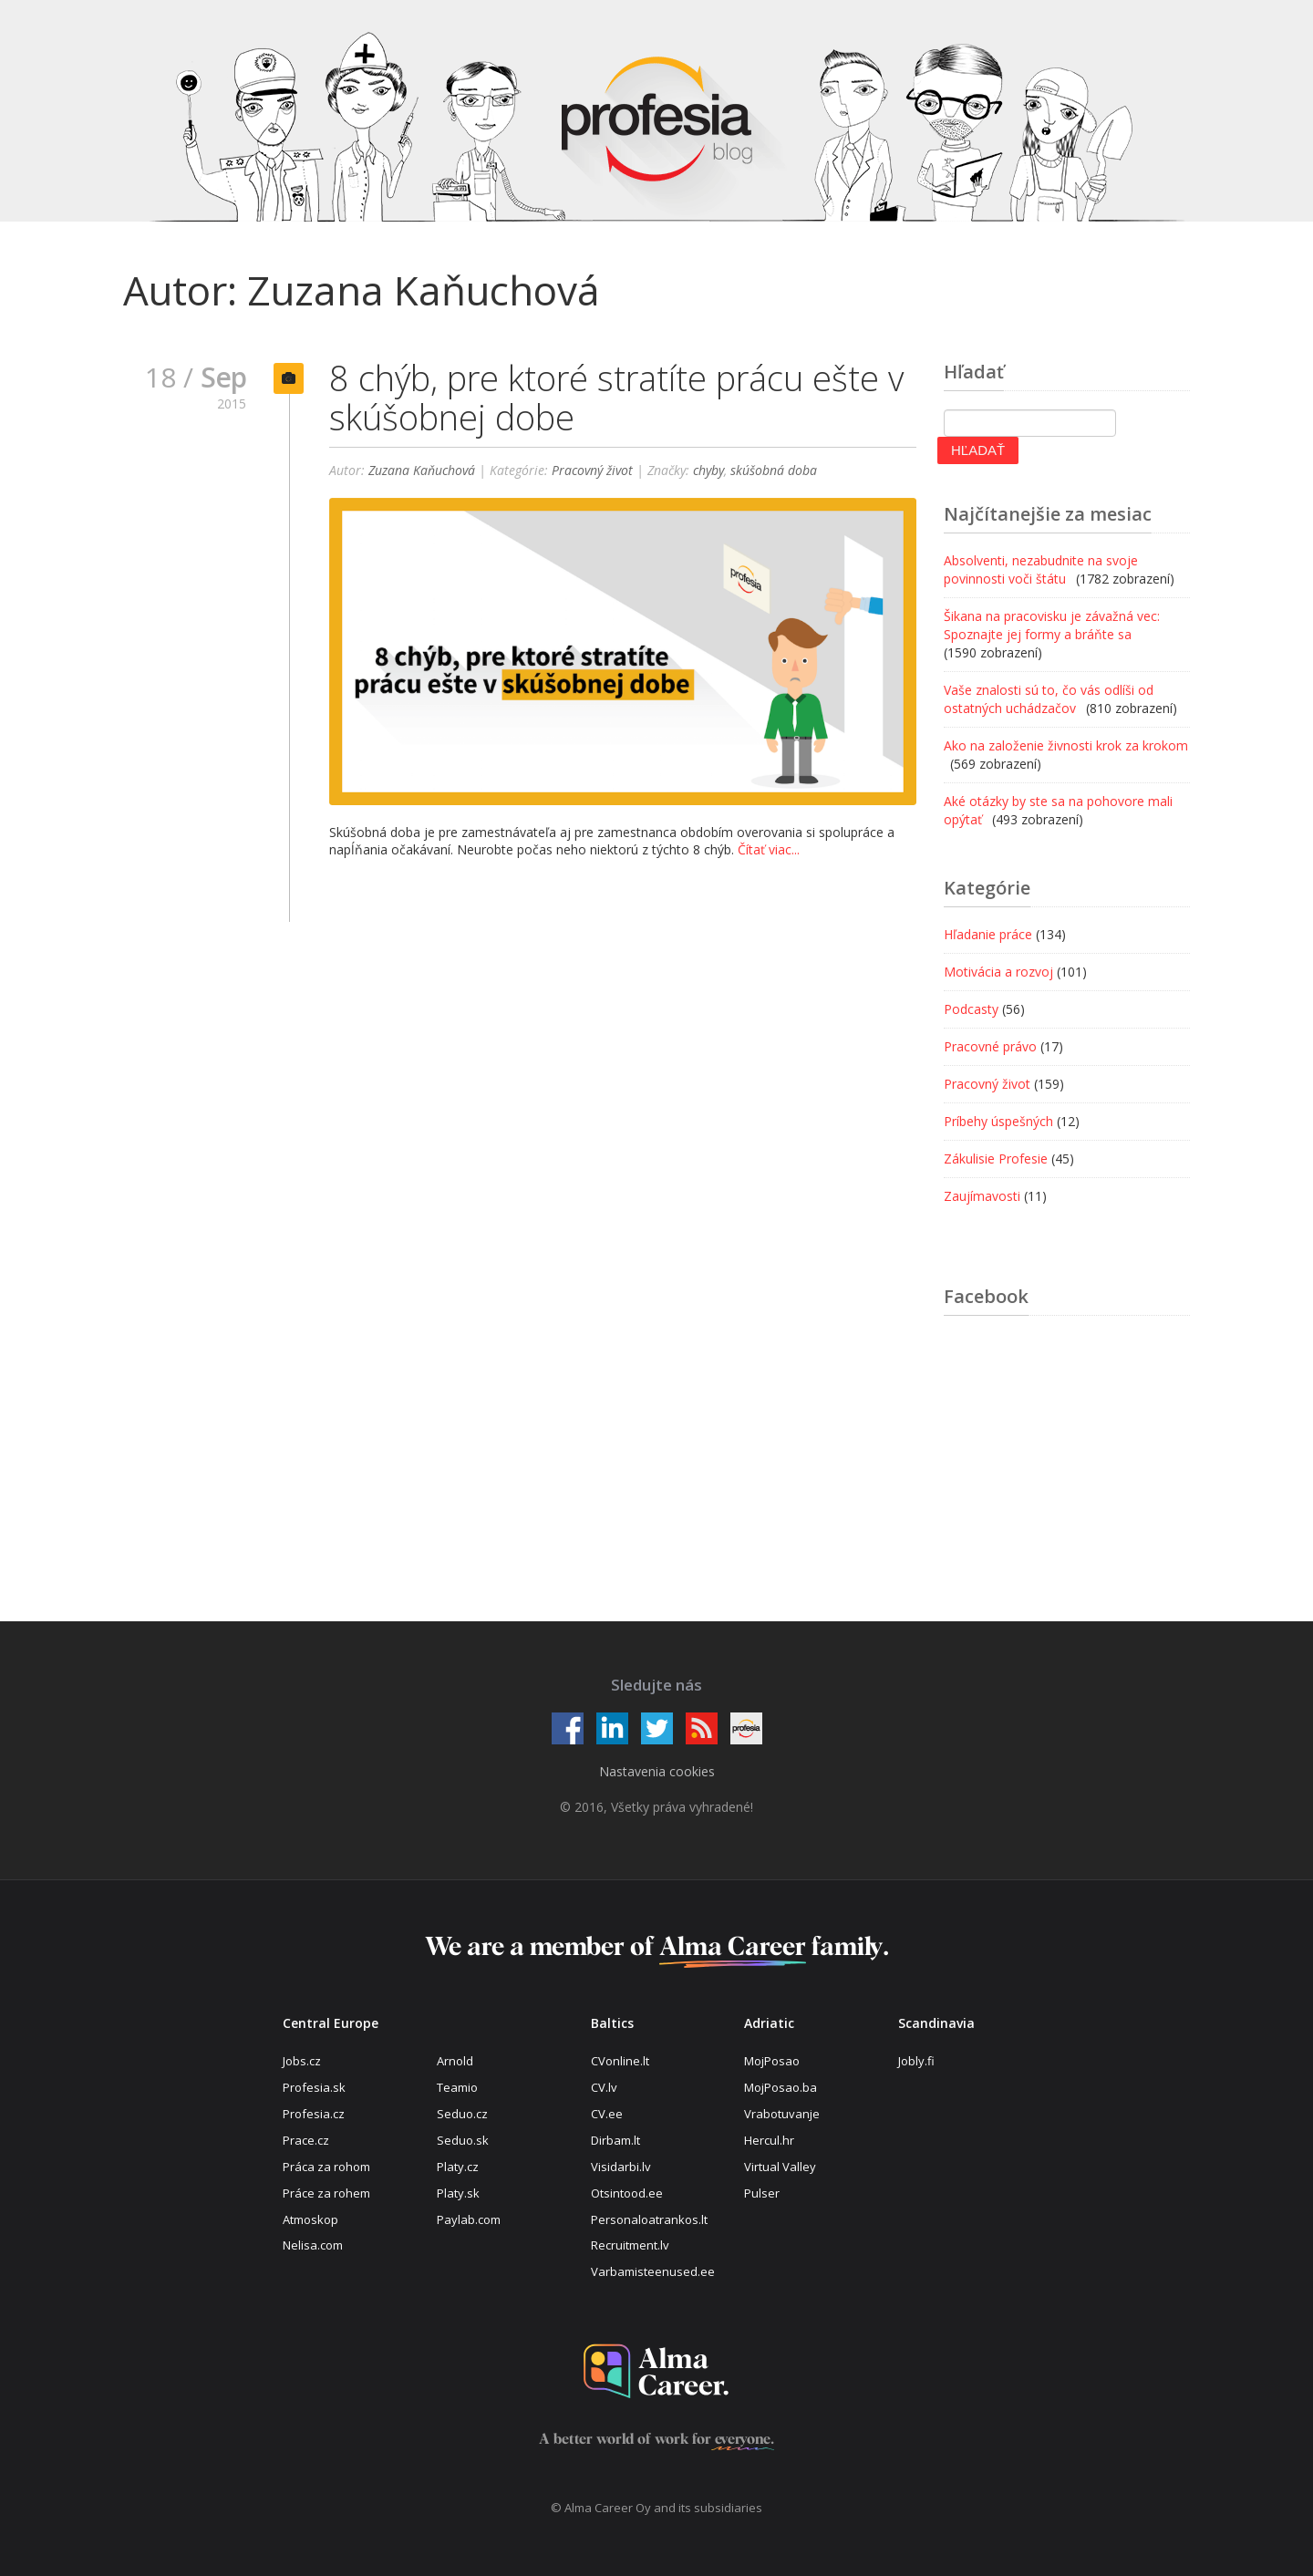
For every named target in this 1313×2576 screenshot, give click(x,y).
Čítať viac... (769, 849)
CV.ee (607, 2113)
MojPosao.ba (780, 2087)
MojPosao (772, 2061)
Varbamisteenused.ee (653, 2271)
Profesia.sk (314, 2087)
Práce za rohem (326, 2193)
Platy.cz (458, 2166)
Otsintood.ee (627, 2193)
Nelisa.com (313, 2245)
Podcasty (971, 1009)
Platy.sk (458, 2193)
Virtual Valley (780, 2166)
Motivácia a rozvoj (998, 971)
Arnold (455, 2061)
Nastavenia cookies (657, 1771)
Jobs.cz (302, 2061)
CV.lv (604, 2087)
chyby (708, 470)
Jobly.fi (916, 2061)
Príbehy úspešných (998, 1121)
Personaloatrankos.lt (649, 2219)
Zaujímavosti (982, 1196)
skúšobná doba (773, 470)
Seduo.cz (462, 2113)
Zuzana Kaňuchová (421, 470)
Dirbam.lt (615, 2140)
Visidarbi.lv (621, 2166)
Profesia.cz (314, 2113)
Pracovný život (592, 470)
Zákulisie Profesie (996, 1158)
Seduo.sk (463, 2140)
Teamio (457, 2087)
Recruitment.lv (630, 2245)
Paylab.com (469, 2219)
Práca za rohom (326, 2166)
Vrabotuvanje (782, 2113)
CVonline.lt (620, 2061)
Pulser (762, 2193)
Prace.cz (306, 2140)
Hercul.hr (769, 2140)
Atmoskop (310, 2219)
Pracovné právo (990, 1046)
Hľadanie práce (988, 934)
